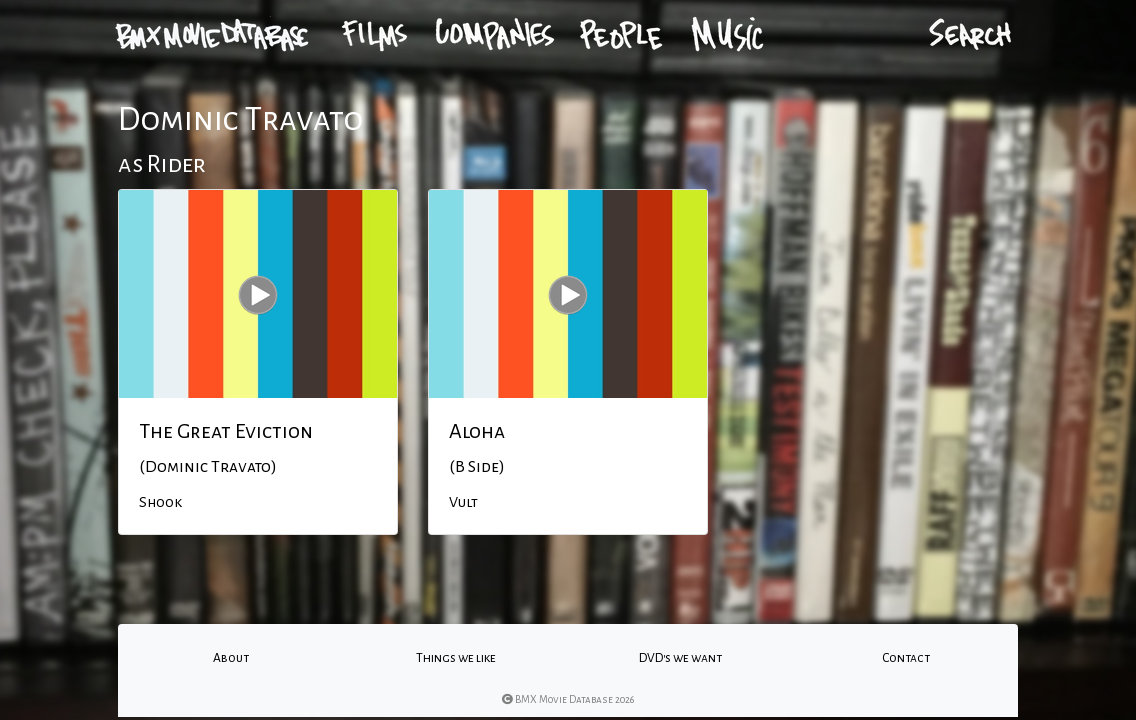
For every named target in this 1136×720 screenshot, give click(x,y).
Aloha (477, 431)
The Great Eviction (226, 431)
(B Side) (477, 467)
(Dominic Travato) (208, 467)
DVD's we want (680, 658)
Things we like (456, 658)
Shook (160, 502)
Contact (906, 658)
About (231, 658)
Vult (463, 502)
